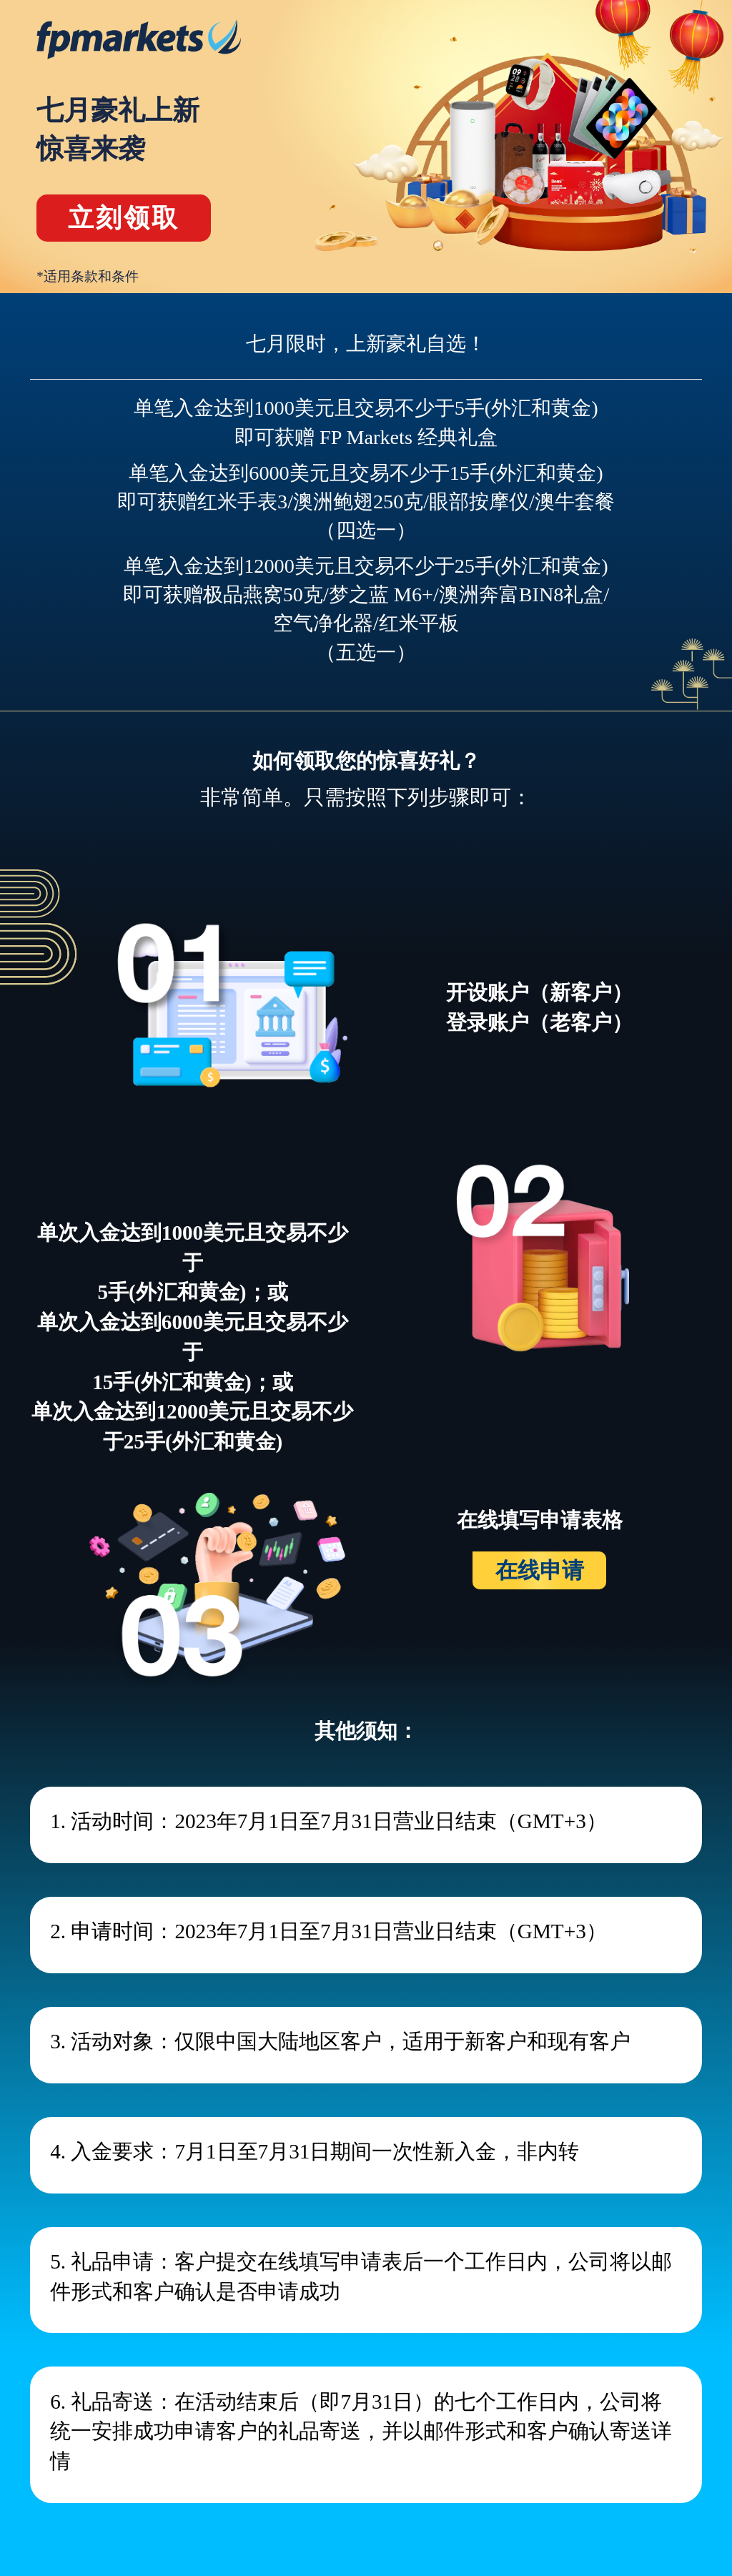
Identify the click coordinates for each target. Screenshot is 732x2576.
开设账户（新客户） (539, 992)
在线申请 (539, 1570)
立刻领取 (123, 218)
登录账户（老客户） (539, 1022)
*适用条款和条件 (87, 276)
